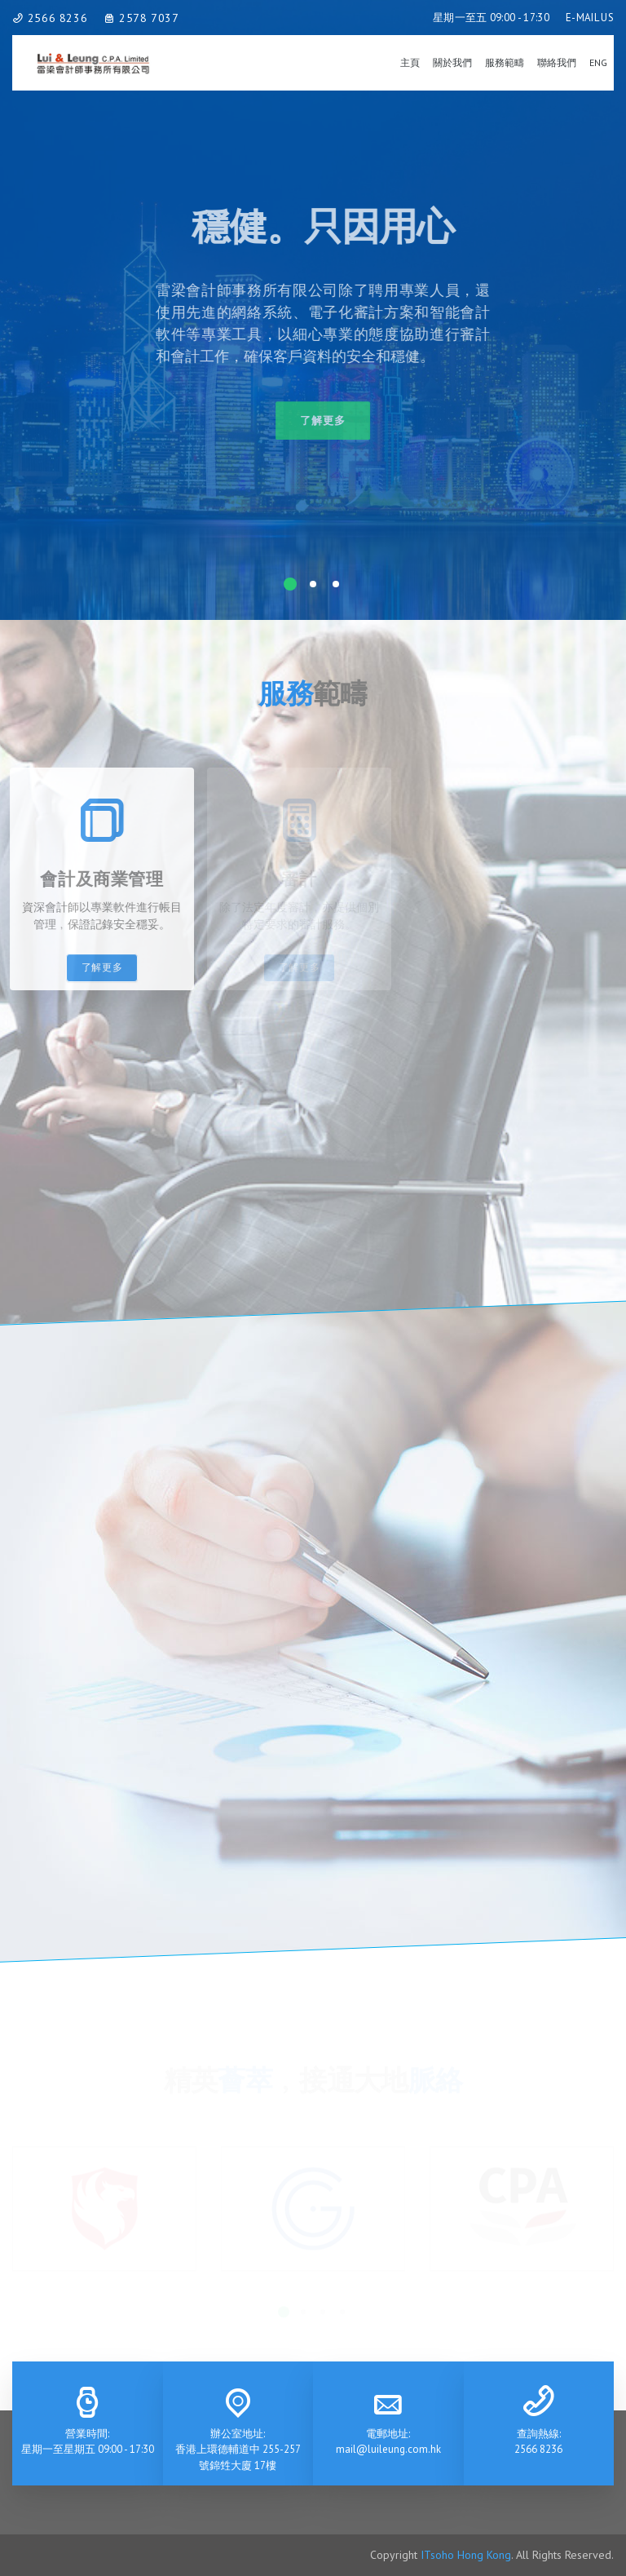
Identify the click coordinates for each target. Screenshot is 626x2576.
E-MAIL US (590, 17)
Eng (598, 62)
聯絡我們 (556, 62)
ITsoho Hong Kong (466, 2554)
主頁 (410, 62)
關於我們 (452, 62)
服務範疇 (504, 62)
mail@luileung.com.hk (388, 2449)
